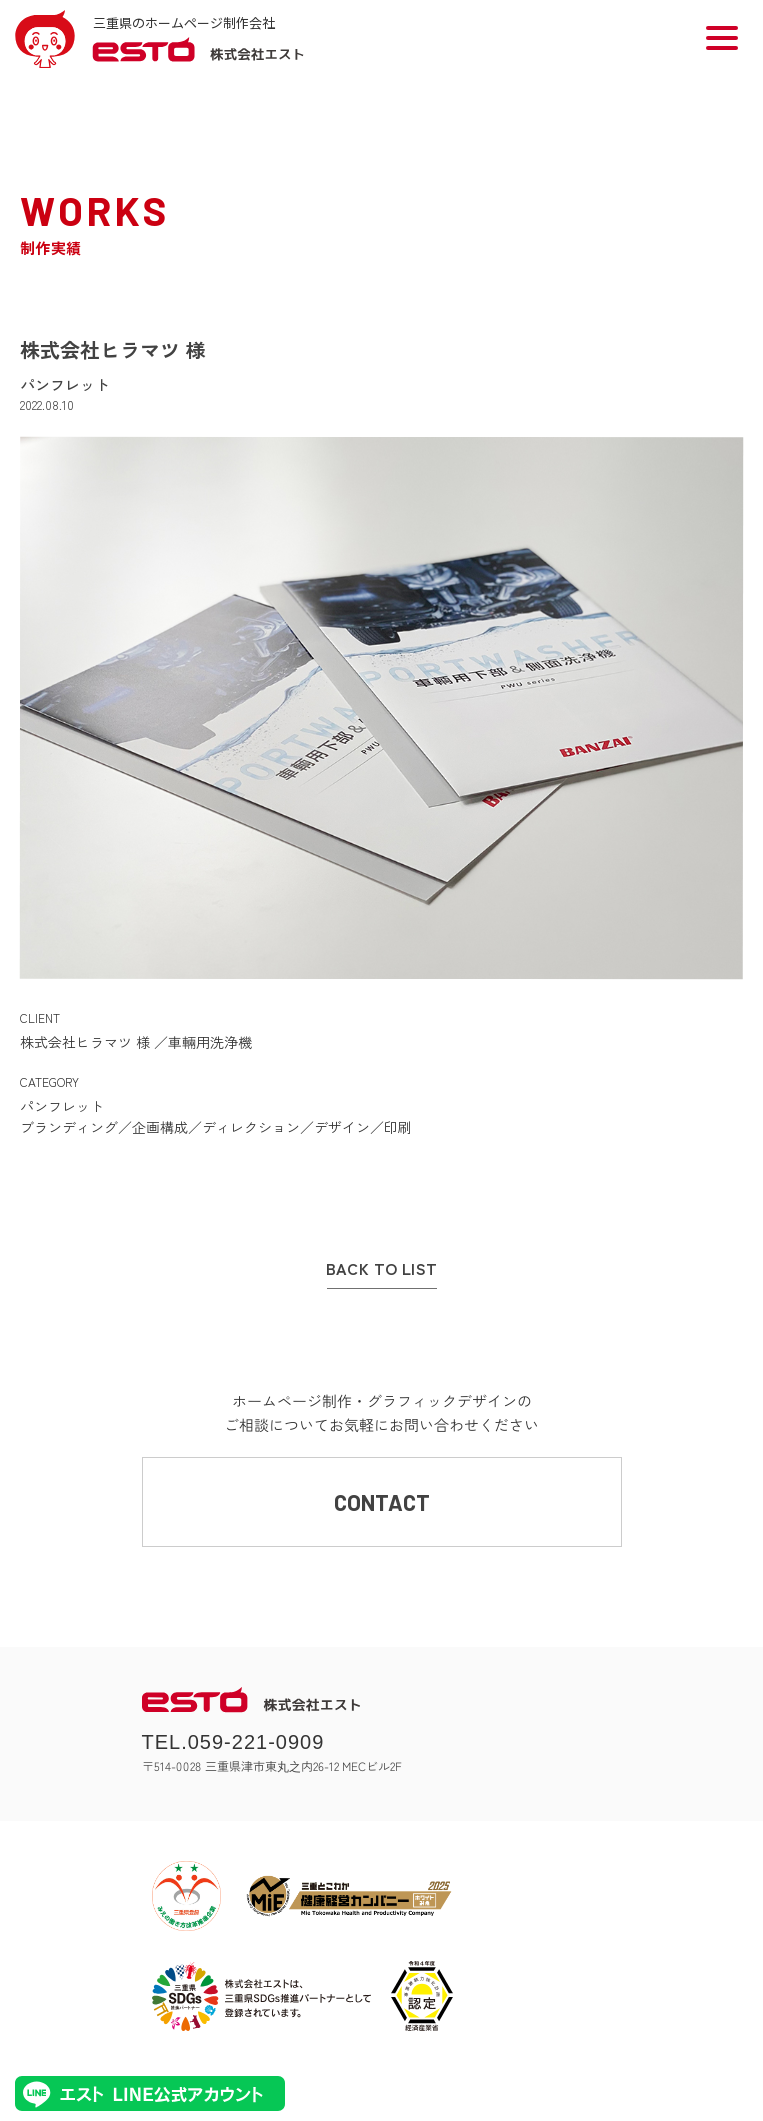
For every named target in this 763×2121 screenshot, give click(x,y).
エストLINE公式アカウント (150, 2093)
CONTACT (382, 1502)
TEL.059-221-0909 (233, 1742)
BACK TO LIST (382, 1269)
